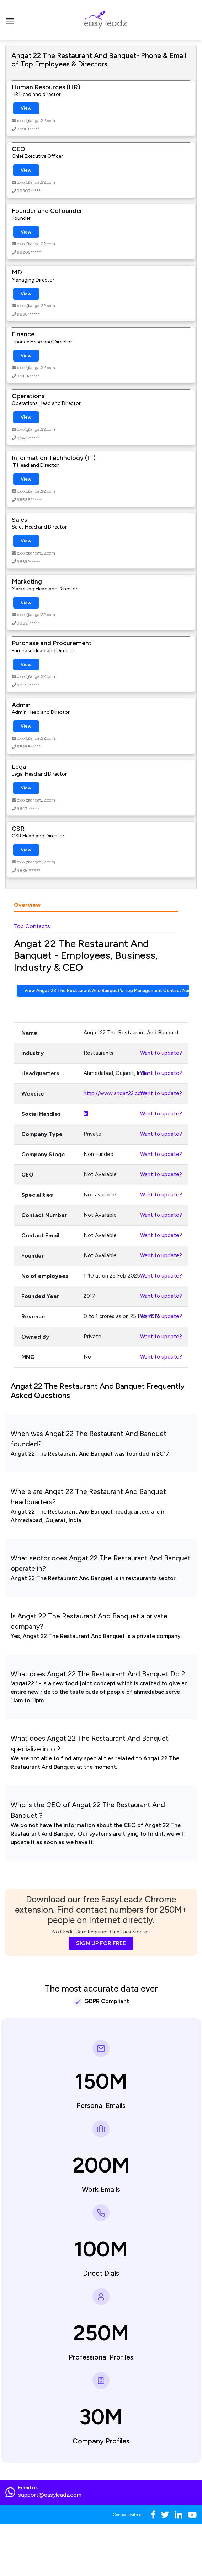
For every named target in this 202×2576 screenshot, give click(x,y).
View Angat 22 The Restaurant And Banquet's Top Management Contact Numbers (106, 990)
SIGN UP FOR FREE (101, 1943)
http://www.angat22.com (114, 1093)
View (26, 108)
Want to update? (161, 1053)
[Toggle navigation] (9, 20)
